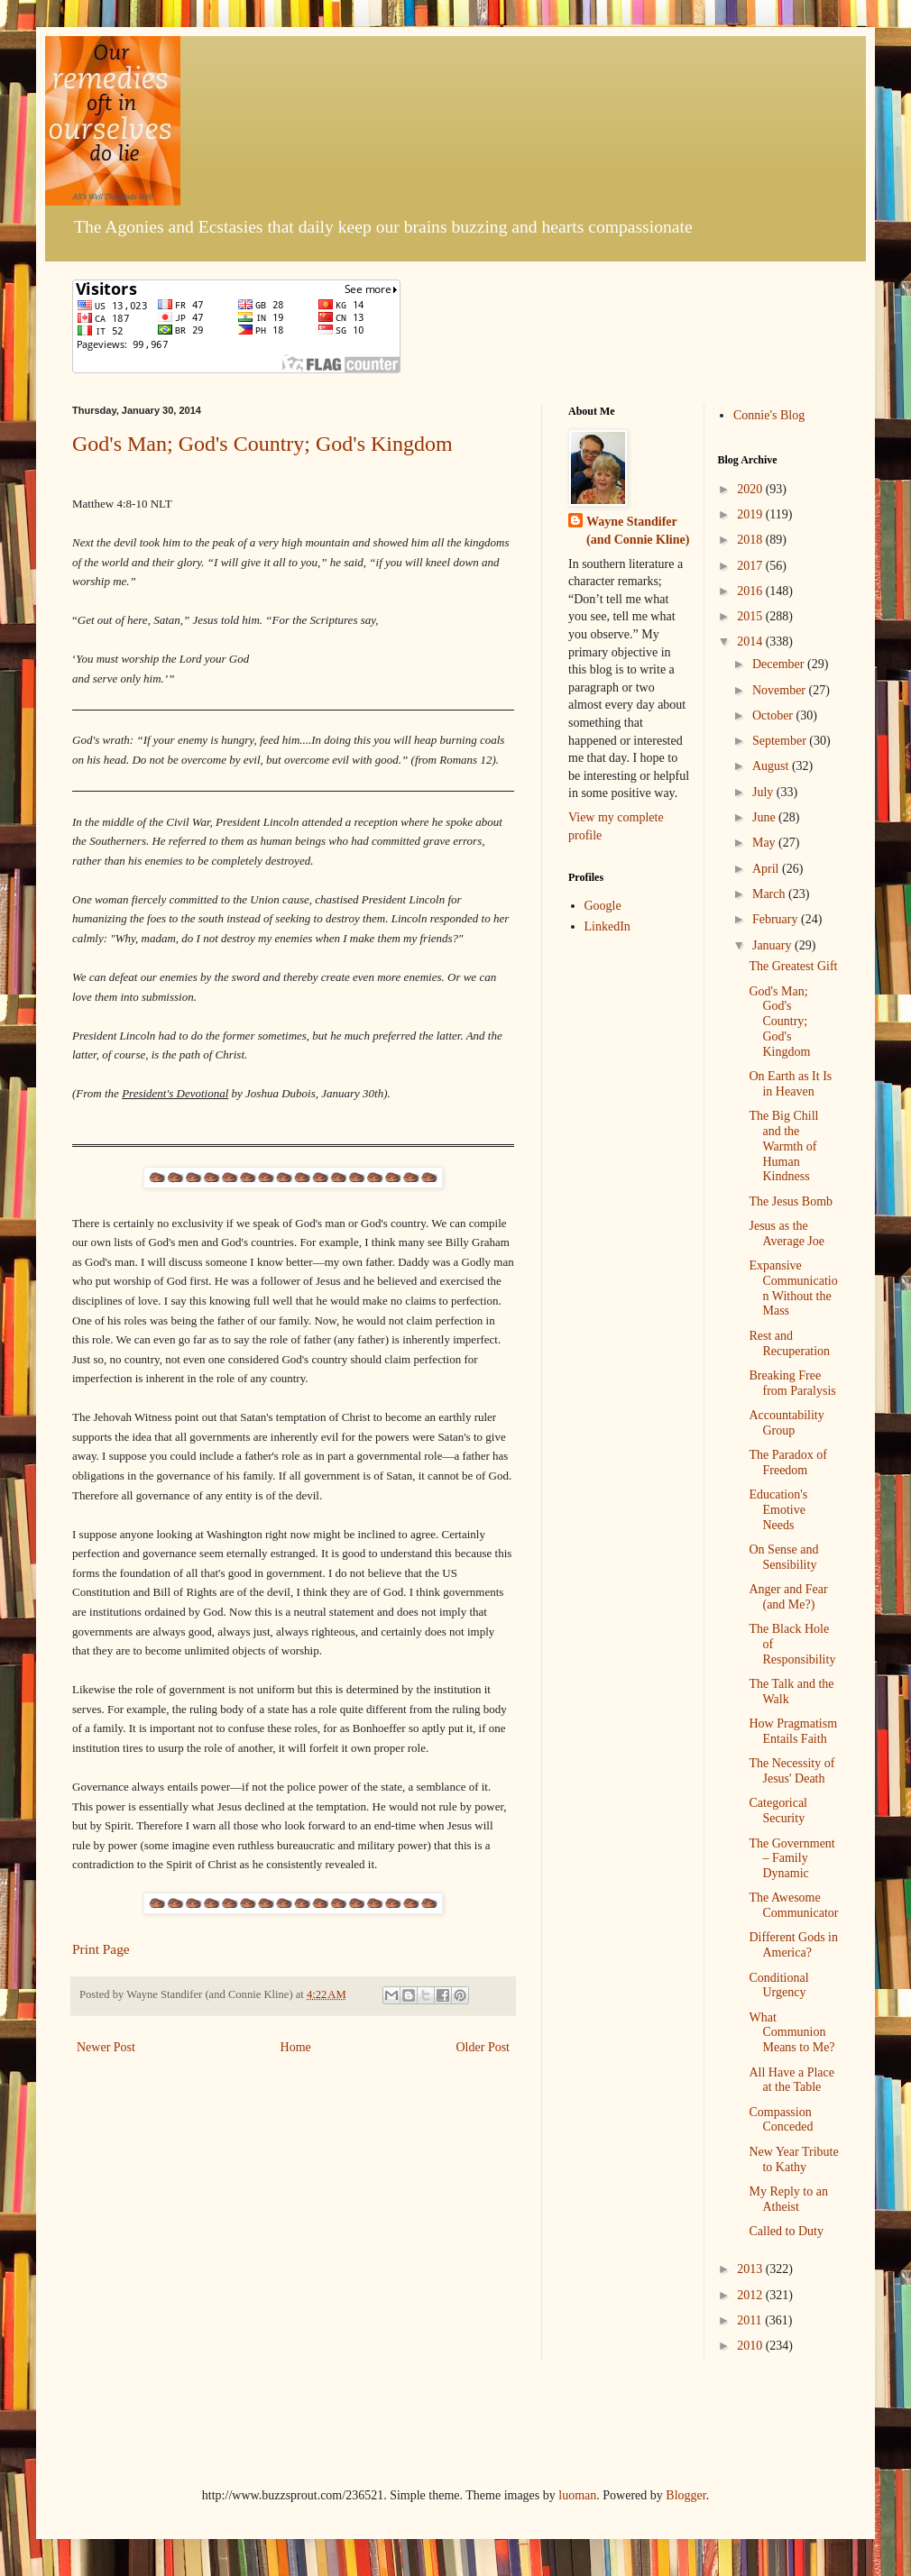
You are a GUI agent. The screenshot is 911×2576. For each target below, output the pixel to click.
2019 (751, 514)
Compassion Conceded (781, 2119)
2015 (751, 616)
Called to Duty (786, 2231)
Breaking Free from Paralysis (792, 1383)
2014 (751, 641)
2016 (751, 591)
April (767, 868)
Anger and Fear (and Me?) (788, 1596)
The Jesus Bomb (791, 1201)
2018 (751, 539)
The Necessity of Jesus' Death (791, 1770)
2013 (751, 2269)
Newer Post (106, 2047)
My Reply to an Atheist (788, 2199)
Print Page (101, 1949)
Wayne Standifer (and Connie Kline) (637, 530)
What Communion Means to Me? (791, 2033)
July (764, 792)
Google (602, 905)
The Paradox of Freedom (787, 1462)
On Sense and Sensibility (783, 1557)
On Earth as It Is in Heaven (790, 1083)
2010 (751, 2345)
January (773, 945)
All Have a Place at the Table (791, 2080)
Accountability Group (786, 1422)
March (770, 894)
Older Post (483, 2047)
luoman (577, 2495)
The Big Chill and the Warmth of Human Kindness (783, 1146)
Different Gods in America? (793, 1944)
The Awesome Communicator (793, 1905)
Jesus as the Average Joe (786, 1233)
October (774, 715)
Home (296, 2047)
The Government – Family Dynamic (791, 1859)
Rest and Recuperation (789, 1343)
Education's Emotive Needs (778, 1510)
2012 (751, 2295)
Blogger (685, 2495)
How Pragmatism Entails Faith (793, 1731)
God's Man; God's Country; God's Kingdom (262, 443)
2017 (751, 566)
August (772, 766)
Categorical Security (778, 1810)
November (780, 690)
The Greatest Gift (793, 966)
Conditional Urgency (778, 1985)
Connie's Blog (769, 415)
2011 (751, 2320)
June (765, 817)
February (776, 919)
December (779, 664)
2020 (751, 489)
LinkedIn (607, 926)
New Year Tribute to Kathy (793, 2159)
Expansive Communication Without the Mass (793, 1288)
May (765, 842)
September (780, 740)
